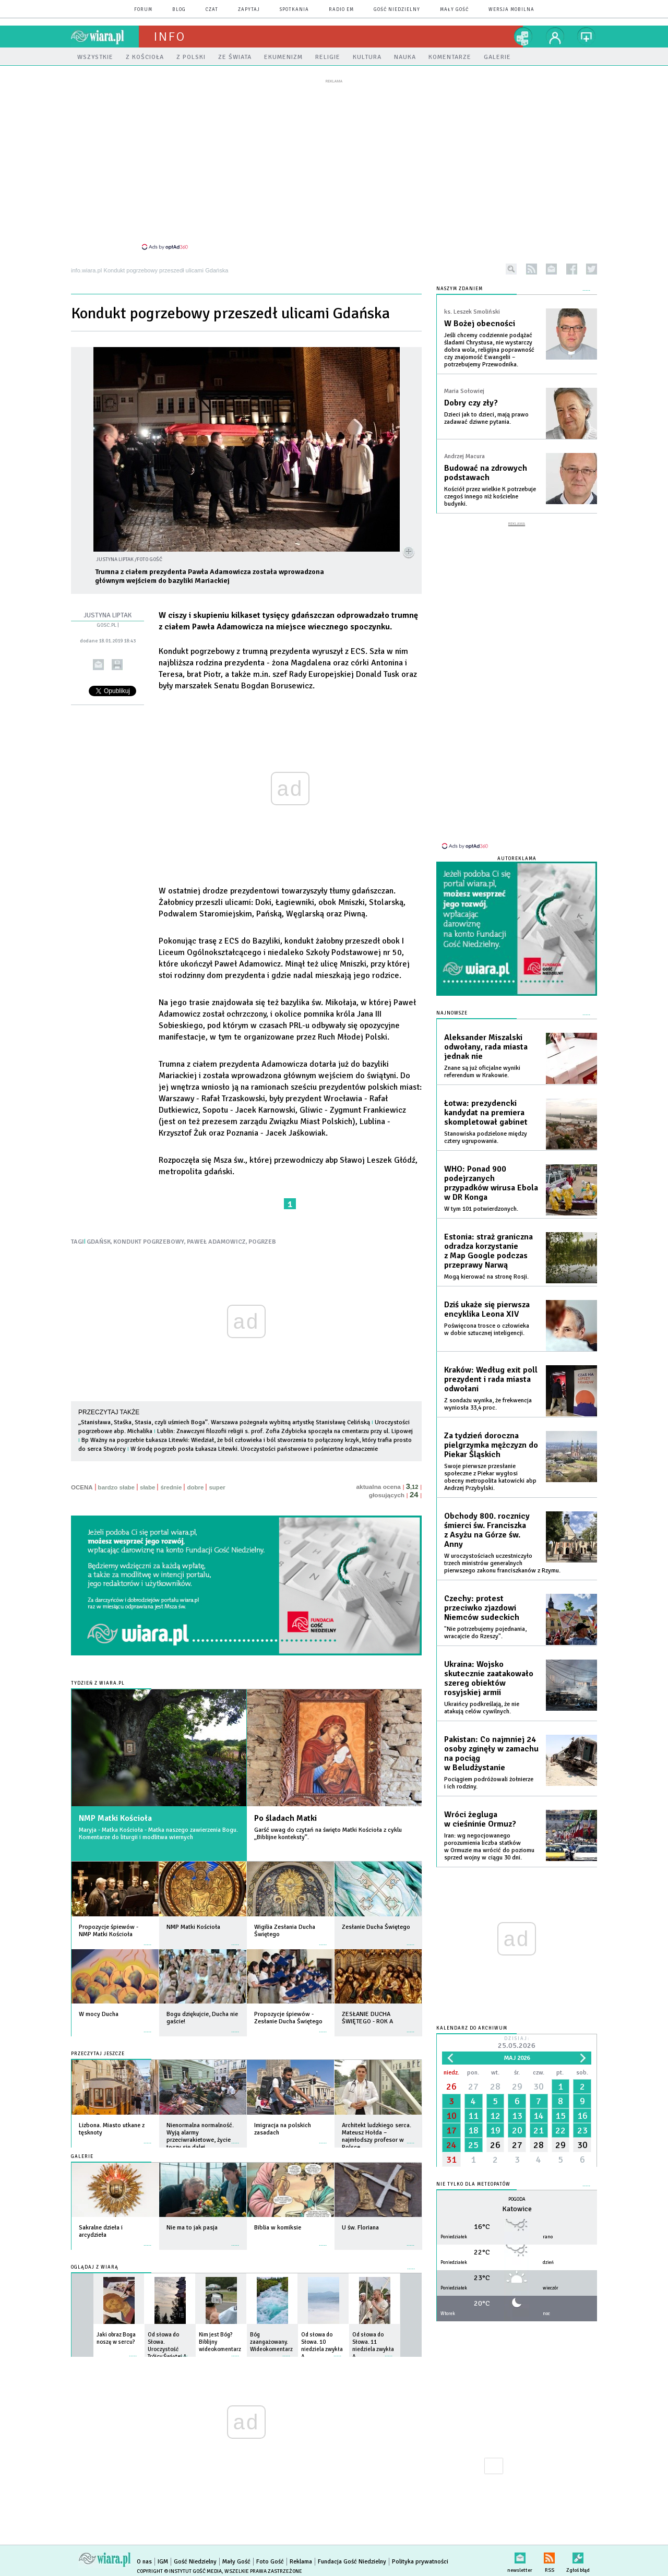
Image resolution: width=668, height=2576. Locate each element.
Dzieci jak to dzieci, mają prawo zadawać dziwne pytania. (486, 418)
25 (473, 2145)
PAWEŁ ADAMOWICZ (216, 1242)
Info (169, 36)
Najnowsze (452, 1013)
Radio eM (341, 10)
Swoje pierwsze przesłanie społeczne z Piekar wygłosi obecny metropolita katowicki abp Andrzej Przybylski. (490, 1477)
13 (517, 2115)
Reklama (301, 2562)
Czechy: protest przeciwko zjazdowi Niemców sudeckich (481, 1608)
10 (451, 2115)
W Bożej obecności (479, 323)
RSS (549, 2556)
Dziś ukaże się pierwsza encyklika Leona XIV (487, 1309)
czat (212, 10)
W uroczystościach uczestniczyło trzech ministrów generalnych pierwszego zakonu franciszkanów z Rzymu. (502, 1563)
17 (451, 2130)
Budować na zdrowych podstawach (485, 472)
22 (560, 2130)
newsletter (551, 269)
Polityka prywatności (420, 2562)
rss (531, 269)
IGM (163, 2562)
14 (538, 2115)
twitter (591, 269)
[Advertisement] (334, 163)
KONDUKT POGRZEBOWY (148, 1242)
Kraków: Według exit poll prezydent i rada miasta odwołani (491, 1379)
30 (538, 2086)
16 (582, 2115)
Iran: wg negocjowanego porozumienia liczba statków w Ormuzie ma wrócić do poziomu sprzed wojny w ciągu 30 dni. (489, 1847)
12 (495, 2115)
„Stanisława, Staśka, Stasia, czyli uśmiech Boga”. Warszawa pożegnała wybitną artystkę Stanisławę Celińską (224, 1422)
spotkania (294, 10)
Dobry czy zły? (471, 403)
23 (582, 2130)
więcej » (148, 1939)
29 (517, 2086)
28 (495, 2086)
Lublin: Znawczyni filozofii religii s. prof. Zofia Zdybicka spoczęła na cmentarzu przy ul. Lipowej (285, 1431)
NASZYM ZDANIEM (459, 289)
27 (473, 2086)
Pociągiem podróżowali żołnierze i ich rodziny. (488, 1783)
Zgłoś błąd (578, 2556)
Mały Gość (454, 10)
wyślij (98, 664)
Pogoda (517, 2199)
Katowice (517, 2208)
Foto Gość (270, 2562)
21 (538, 2130)
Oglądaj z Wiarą (94, 2267)
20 (517, 2130)
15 (560, 2115)
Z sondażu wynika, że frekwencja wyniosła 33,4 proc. (488, 1404)
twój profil (555, 36)
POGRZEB (262, 1242)
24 (451, 2145)
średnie (171, 1487)
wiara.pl (105, 36)
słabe (147, 1487)
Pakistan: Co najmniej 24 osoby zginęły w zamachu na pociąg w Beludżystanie (491, 1753)
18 (473, 2130)
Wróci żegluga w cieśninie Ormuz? (480, 1819)
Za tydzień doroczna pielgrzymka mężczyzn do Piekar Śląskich (491, 1445)
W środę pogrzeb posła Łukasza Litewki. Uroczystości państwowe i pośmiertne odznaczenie (254, 1449)
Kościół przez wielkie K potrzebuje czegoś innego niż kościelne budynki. (490, 496)
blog (179, 10)
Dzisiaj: (517, 2043)
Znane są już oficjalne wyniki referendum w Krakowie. (482, 1071)
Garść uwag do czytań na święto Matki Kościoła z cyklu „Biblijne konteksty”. (328, 1833)
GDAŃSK (99, 1242)
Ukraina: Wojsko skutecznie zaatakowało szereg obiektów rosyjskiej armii (488, 1678)
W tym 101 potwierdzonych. (481, 1209)
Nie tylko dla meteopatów (473, 2184)
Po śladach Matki (285, 1818)
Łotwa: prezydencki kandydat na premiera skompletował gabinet (486, 1113)
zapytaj (249, 10)
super (217, 1487)
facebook (571, 269)
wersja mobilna (511, 10)
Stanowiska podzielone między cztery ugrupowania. (485, 1137)
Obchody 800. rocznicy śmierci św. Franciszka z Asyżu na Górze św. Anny (487, 1530)
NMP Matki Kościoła (115, 1818)
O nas (144, 2562)
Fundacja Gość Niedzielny (352, 2562)
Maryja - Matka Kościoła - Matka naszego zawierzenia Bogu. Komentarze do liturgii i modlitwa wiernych (158, 1833)
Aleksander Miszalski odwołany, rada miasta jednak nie (486, 1047)
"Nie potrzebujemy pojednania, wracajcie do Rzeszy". (485, 1632)
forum (143, 10)
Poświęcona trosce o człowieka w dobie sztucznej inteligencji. (486, 1329)
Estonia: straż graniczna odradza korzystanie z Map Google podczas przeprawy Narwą (488, 1251)
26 (451, 2086)
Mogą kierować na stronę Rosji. (486, 1277)
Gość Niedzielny (397, 10)
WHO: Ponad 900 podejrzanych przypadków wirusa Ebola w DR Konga (491, 1183)
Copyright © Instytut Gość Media (179, 2571)
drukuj (117, 664)
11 (473, 2115)
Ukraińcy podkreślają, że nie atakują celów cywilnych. (481, 1707)
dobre (195, 1487)
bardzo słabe (116, 1487)
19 (495, 2130)
